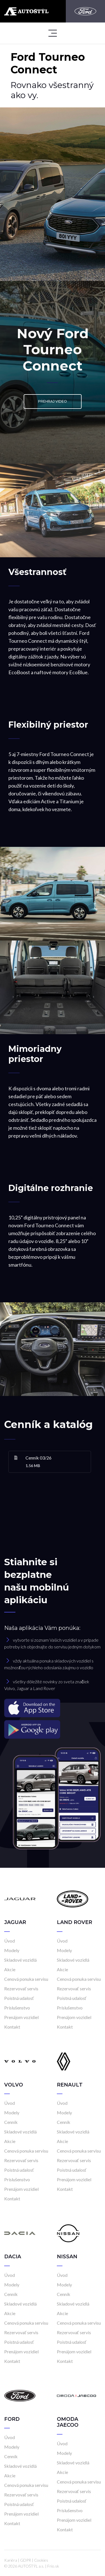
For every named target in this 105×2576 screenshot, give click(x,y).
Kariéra (10, 2560)
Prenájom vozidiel (21, 2017)
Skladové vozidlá (20, 1960)
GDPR (25, 2560)
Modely (11, 1950)
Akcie (9, 1969)
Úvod (9, 1940)
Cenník (11, 2122)
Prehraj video (52, 401)
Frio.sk (53, 2566)
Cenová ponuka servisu (26, 1979)
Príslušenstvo (17, 2007)
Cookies (41, 2560)
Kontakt (12, 2026)
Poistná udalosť (19, 1998)
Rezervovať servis (21, 1988)
